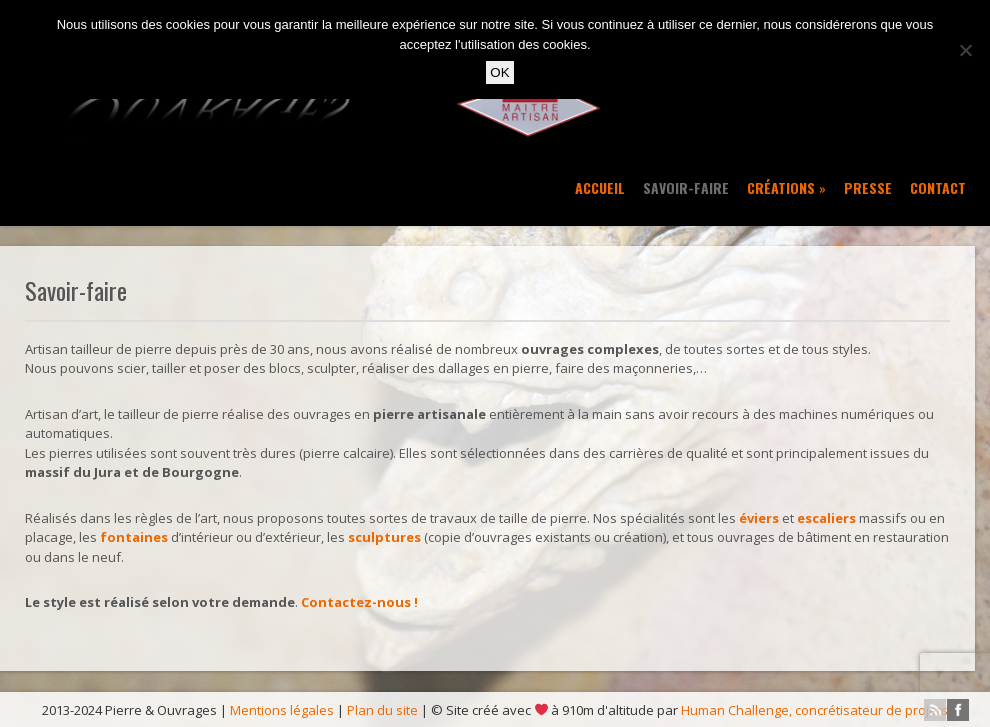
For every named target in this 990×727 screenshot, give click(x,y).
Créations (786, 187)
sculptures (384, 537)
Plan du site (382, 710)
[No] (965, 50)
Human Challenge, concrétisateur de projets (814, 710)
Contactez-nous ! (359, 602)
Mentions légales (282, 710)
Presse (868, 187)
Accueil (600, 187)
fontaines (134, 537)
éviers (759, 518)
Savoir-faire (686, 187)
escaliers (826, 518)
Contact (938, 187)
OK (499, 72)
